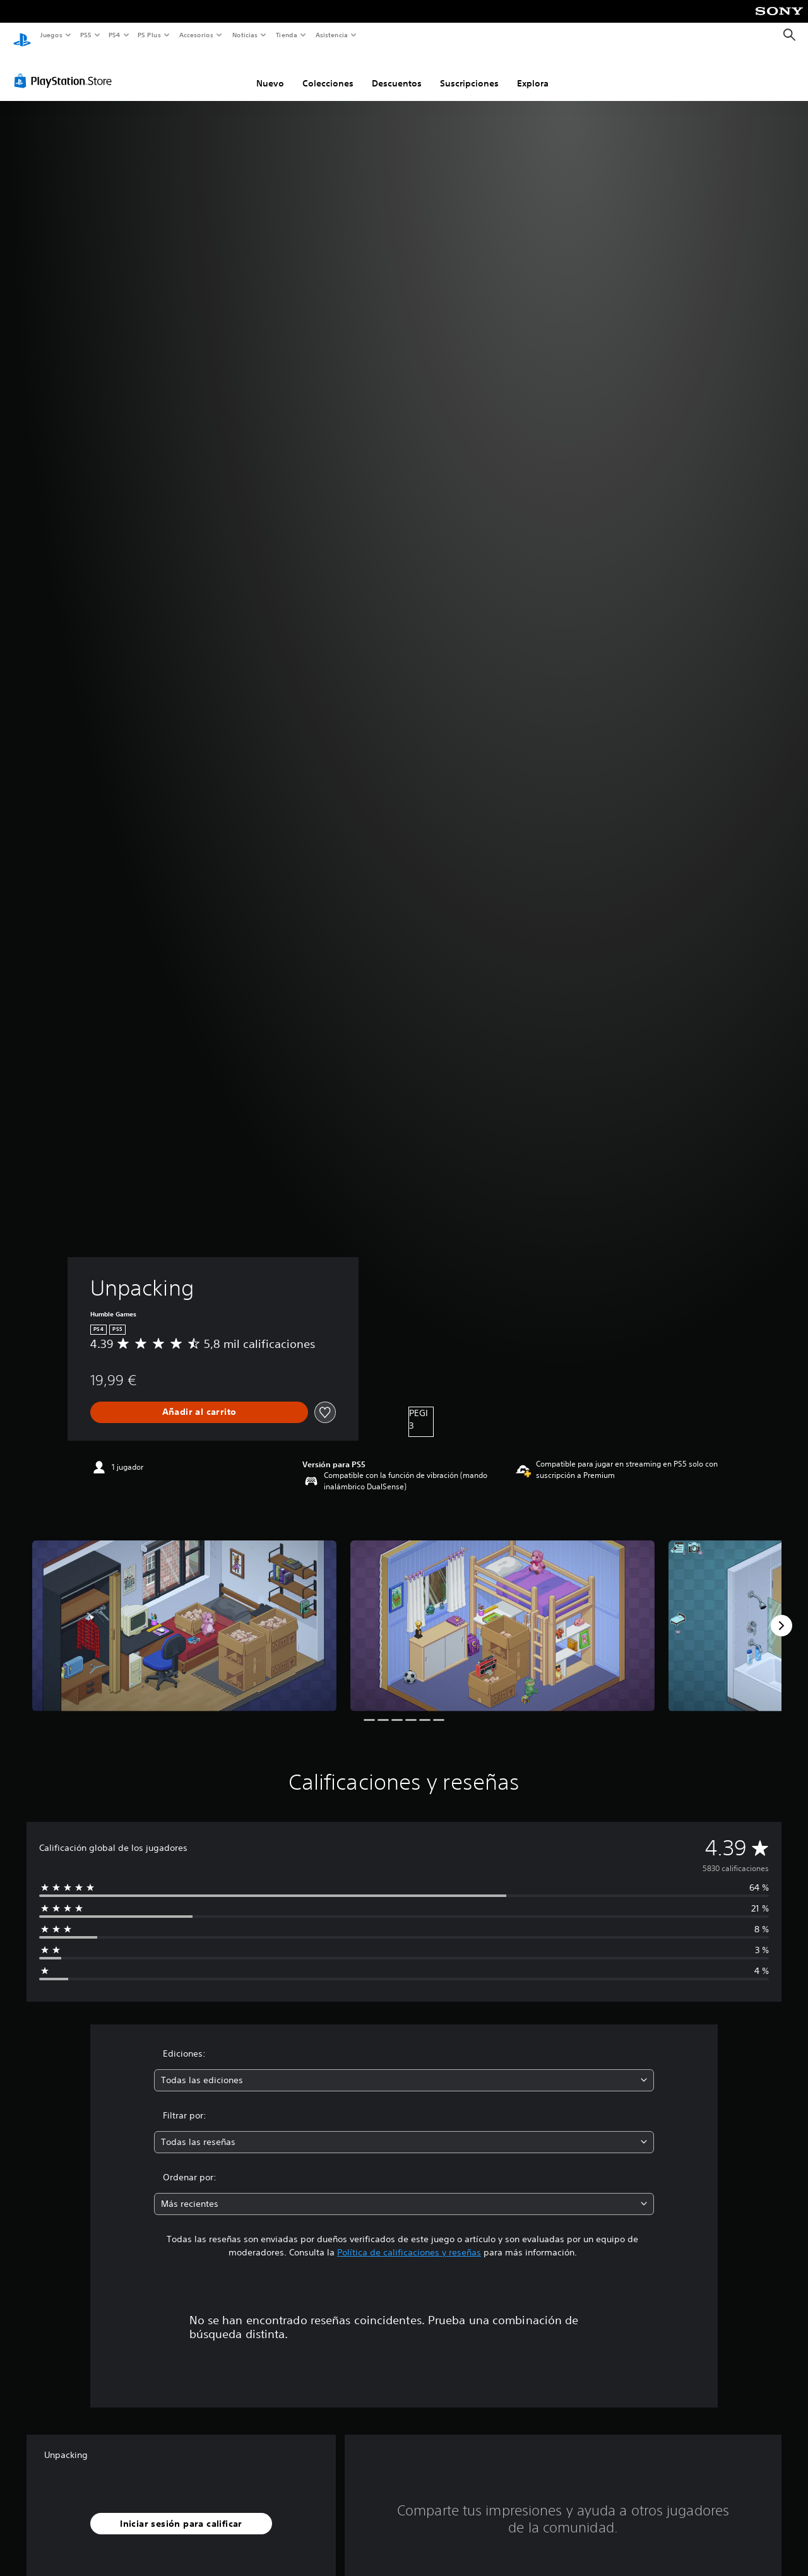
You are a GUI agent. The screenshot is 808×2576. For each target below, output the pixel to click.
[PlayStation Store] (65, 69)
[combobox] (404, 2068)
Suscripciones (469, 71)
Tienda (286, 34)
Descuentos (397, 71)
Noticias (245, 34)
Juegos (51, 34)
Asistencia (331, 34)
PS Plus (150, 34)
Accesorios (196, 34)
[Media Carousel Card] (184, 1613)
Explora (533, 71)
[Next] (781, 1613)
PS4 (115, 34)
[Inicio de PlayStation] (22, 35)
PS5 (86, 34)
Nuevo (270, 71)
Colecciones (328, 71)
